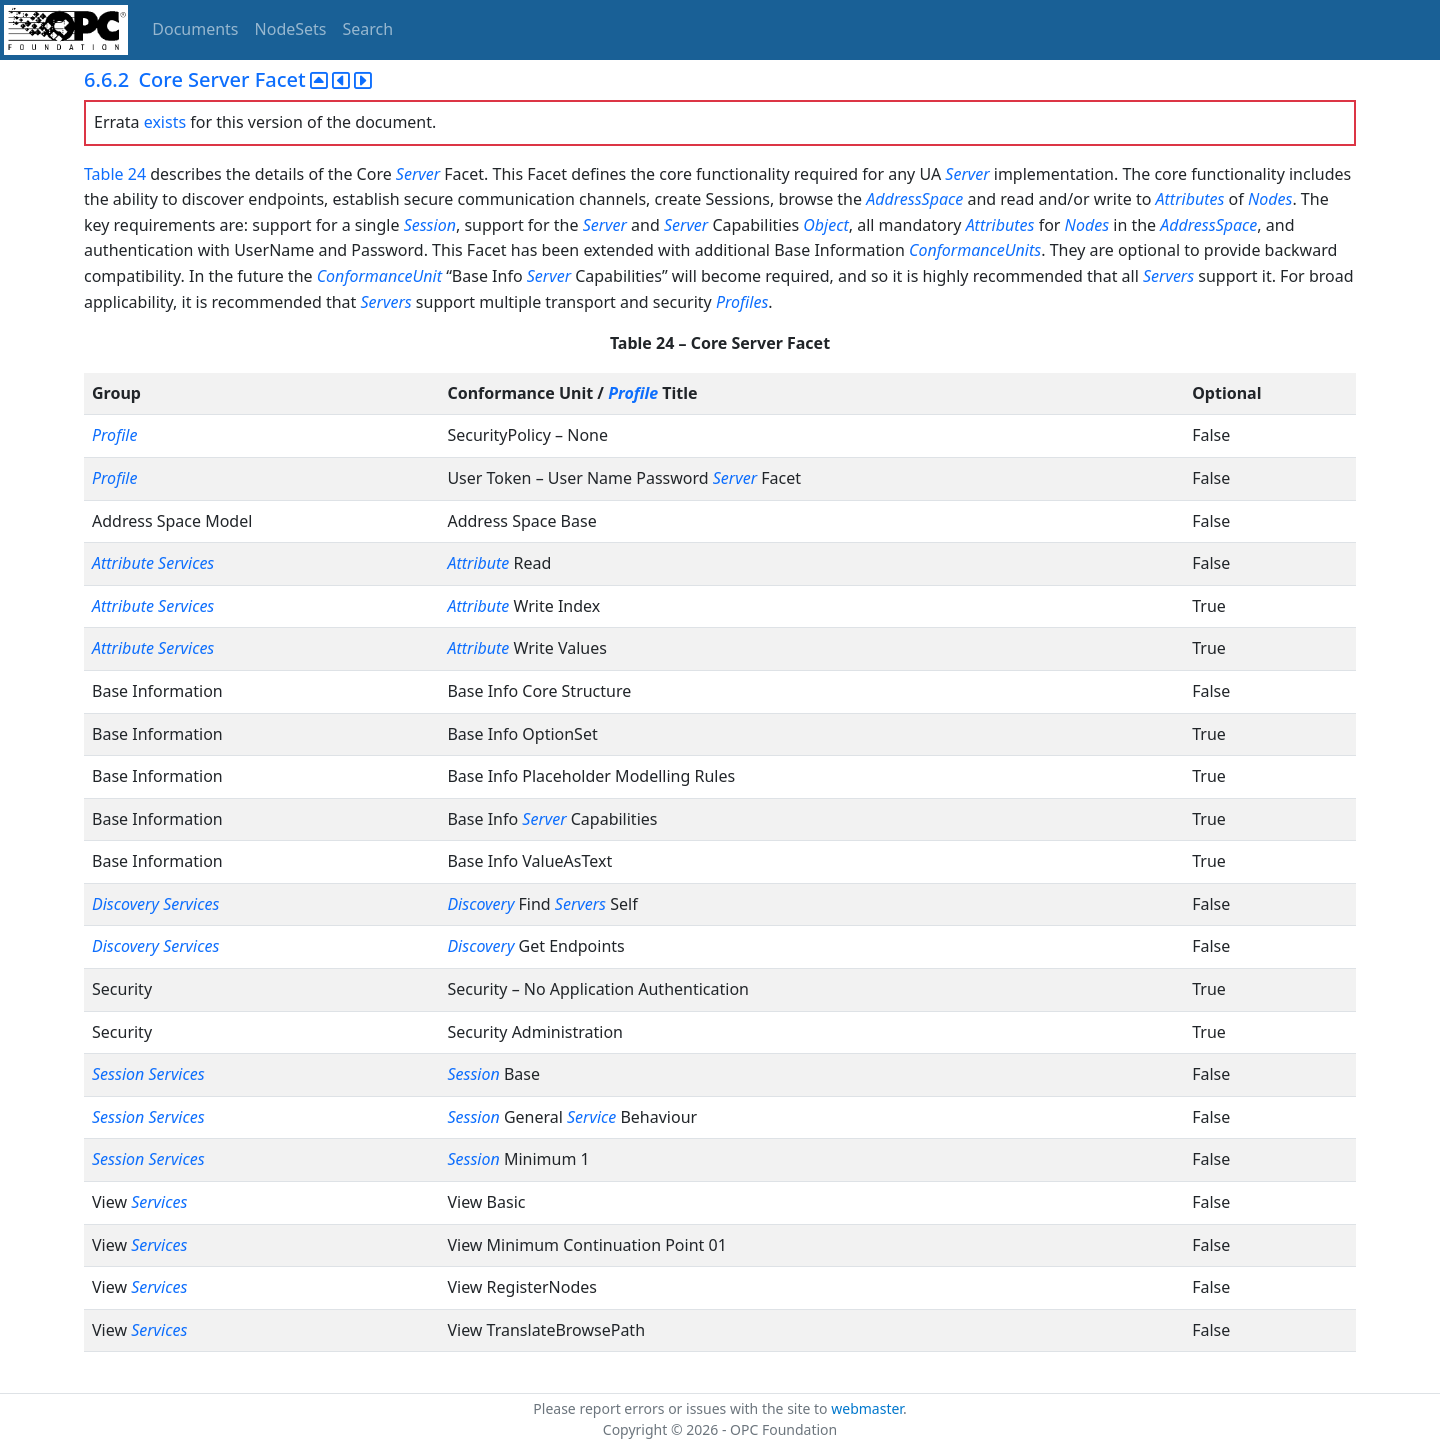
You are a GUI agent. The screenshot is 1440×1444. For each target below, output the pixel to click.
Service (591, 1117)
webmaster (867, 1408)
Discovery (125, 904)
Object (825, 225)
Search (368, 29)
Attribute (123, 563)
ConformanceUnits (975, 250)
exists (165, 122)
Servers (1168, 276)
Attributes (1190, 199)
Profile (633, 393)
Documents (195, 29)
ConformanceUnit (379, 276)
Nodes (1270, 199)
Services (186, 563)
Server (418, 174)
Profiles (742, 302)
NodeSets (291, 29)
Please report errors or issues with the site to (682, 1408)
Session (430, 225)
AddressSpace (914, 199)
